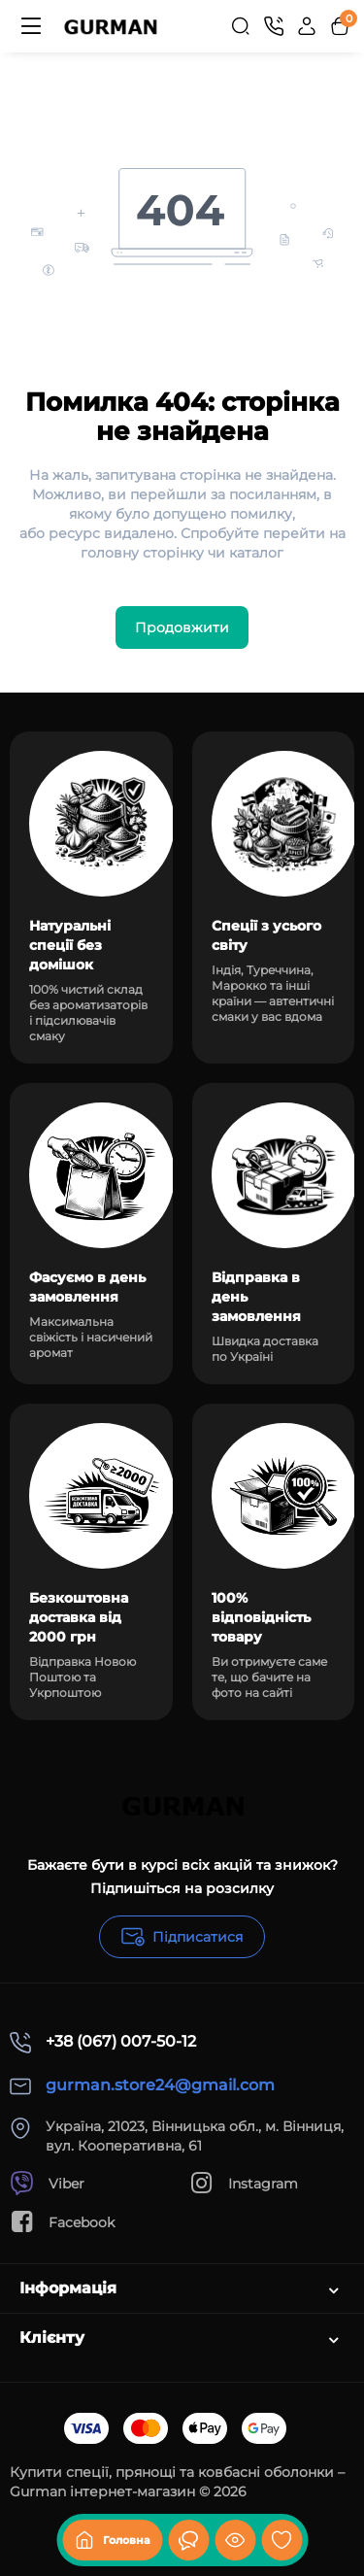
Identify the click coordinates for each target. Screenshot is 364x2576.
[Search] (240, 26)
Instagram (243, 2183)
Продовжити (182, 627)
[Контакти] (273, 26)
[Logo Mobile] (110, 26)
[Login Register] (306, 26)
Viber (47, 2183)
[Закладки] (281, 2540)
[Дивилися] (188, 2540)
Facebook (62, 2222)
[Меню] (31, 26)
